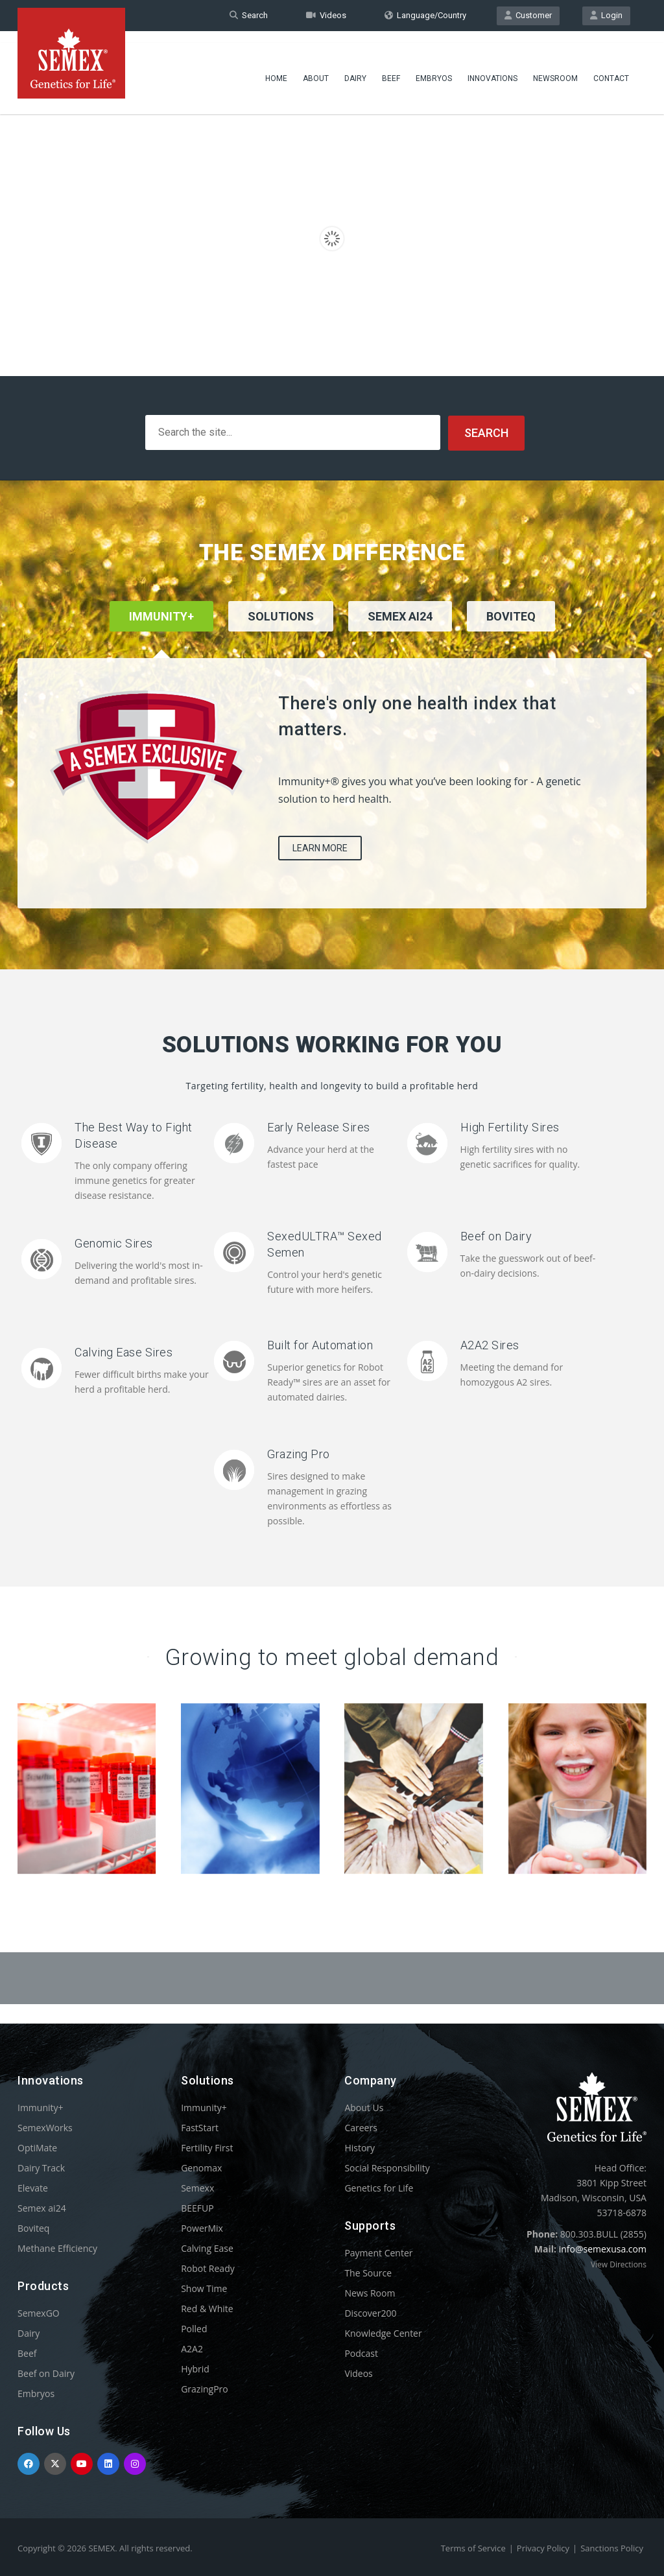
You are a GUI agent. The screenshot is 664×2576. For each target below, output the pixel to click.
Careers (360, 2127)
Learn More (320, 847)
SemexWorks (45, 2127)
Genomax (201, 2167)
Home (276, 68)
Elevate (33, 2187)
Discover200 (370, 2312)
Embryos (434, 68)
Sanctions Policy (611, 2547)
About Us (363, 2107)
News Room (369, 2292)
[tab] (280, 632)
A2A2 (192, 2348)
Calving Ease (207, 2247)
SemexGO (39, 2312)
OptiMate (37, 2147)
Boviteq (33, 2227)
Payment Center (378, 2252)
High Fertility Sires (510, 1126)
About (316, 68)
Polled (194, 2328)
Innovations (492, 68)
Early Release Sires (318, 1126)
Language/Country (425, 15)
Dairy (355, 68)
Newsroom (555, 68)
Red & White (207, 2308)
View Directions (618, 2263)
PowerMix (202, 2227)
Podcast (361, 2352)
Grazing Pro (298, 1453)
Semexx (197, 2187)
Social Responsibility (386, 2167)
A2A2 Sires (489, 1344)
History (359, 2147)
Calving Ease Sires (123, 1351)
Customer (528, 15)
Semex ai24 (42, 2207)
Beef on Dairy (496, 1235)
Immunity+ (41, 2107)
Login (606, 15)
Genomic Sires (114, 1242)
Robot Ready (208, 2268)
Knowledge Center (382, 2332)
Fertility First (207, 2147)
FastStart (200, 2127)
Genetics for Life (378, 2187)
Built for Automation (320, 1344)
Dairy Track (41, 2167)
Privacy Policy (543, 2547)
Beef (391, 68)
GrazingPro (204, 2388)
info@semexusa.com (602, 2248)
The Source (368, 2272)
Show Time (204, 2288)
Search (249, 15)
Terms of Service (473, 2547)
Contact (611, 68)
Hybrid (195, 2368)
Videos (326, 15)
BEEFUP (197, 2207)
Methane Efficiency (57, 2247)
